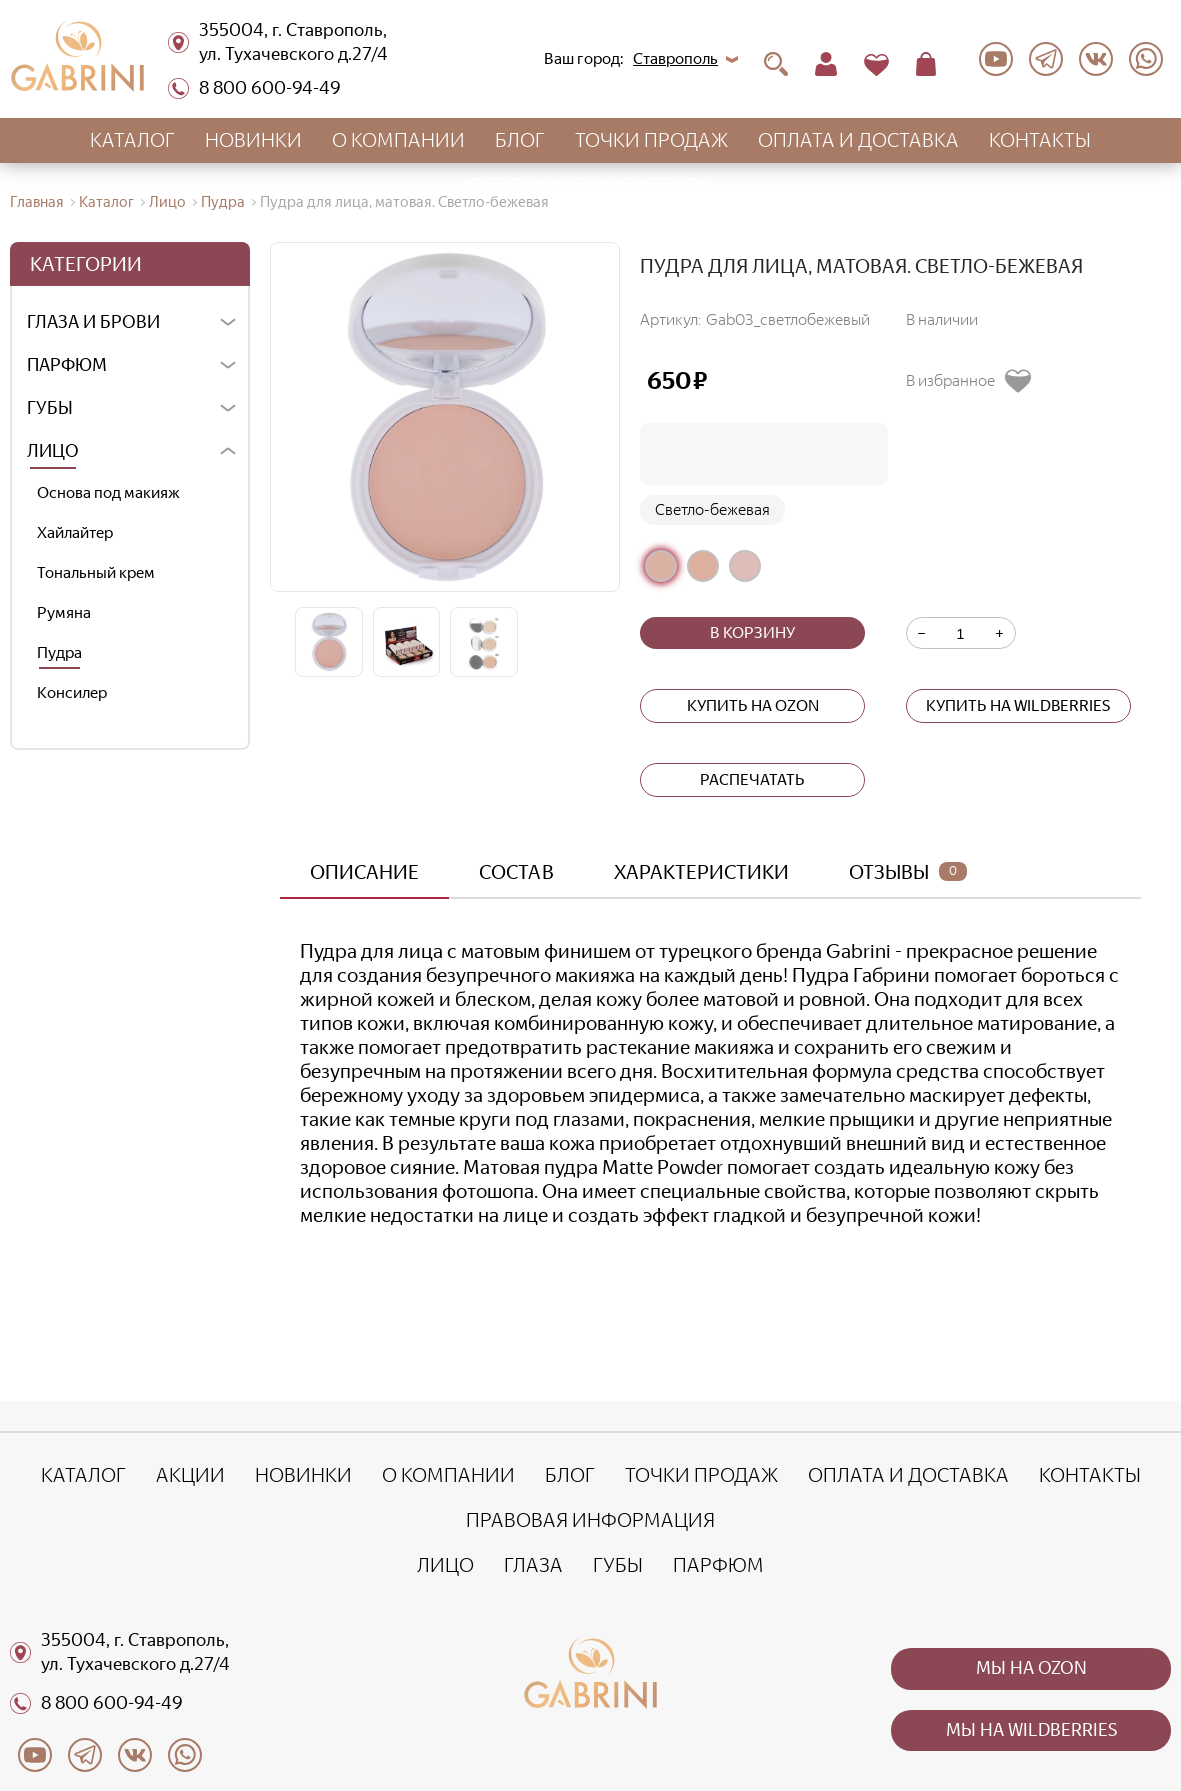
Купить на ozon (753, 705)
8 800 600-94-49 (254, 88)
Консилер (72, 692)
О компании (398, 140)
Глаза (533, 1565)
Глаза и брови (93, 322)
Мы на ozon (1031, 1668)
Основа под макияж (108, 492)
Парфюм (67, 365)
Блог (520, 140)
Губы (50, 408)
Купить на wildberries (1018, 705)
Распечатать (752, 779)
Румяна (64, 612)
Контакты (1040, 140)
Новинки (253, 140)
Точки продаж (651, 140)
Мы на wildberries (1031, 1730)
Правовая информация (590, 1520)
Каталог (132, 140)
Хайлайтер (75, 532)
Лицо (53, 451)
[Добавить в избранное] (976, 381)
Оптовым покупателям (591, 185)
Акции (190, 1475)
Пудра (59, 652)
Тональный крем (96, 572)
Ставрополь (675, 58)
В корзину (752, 632)
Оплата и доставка (858, 140)
